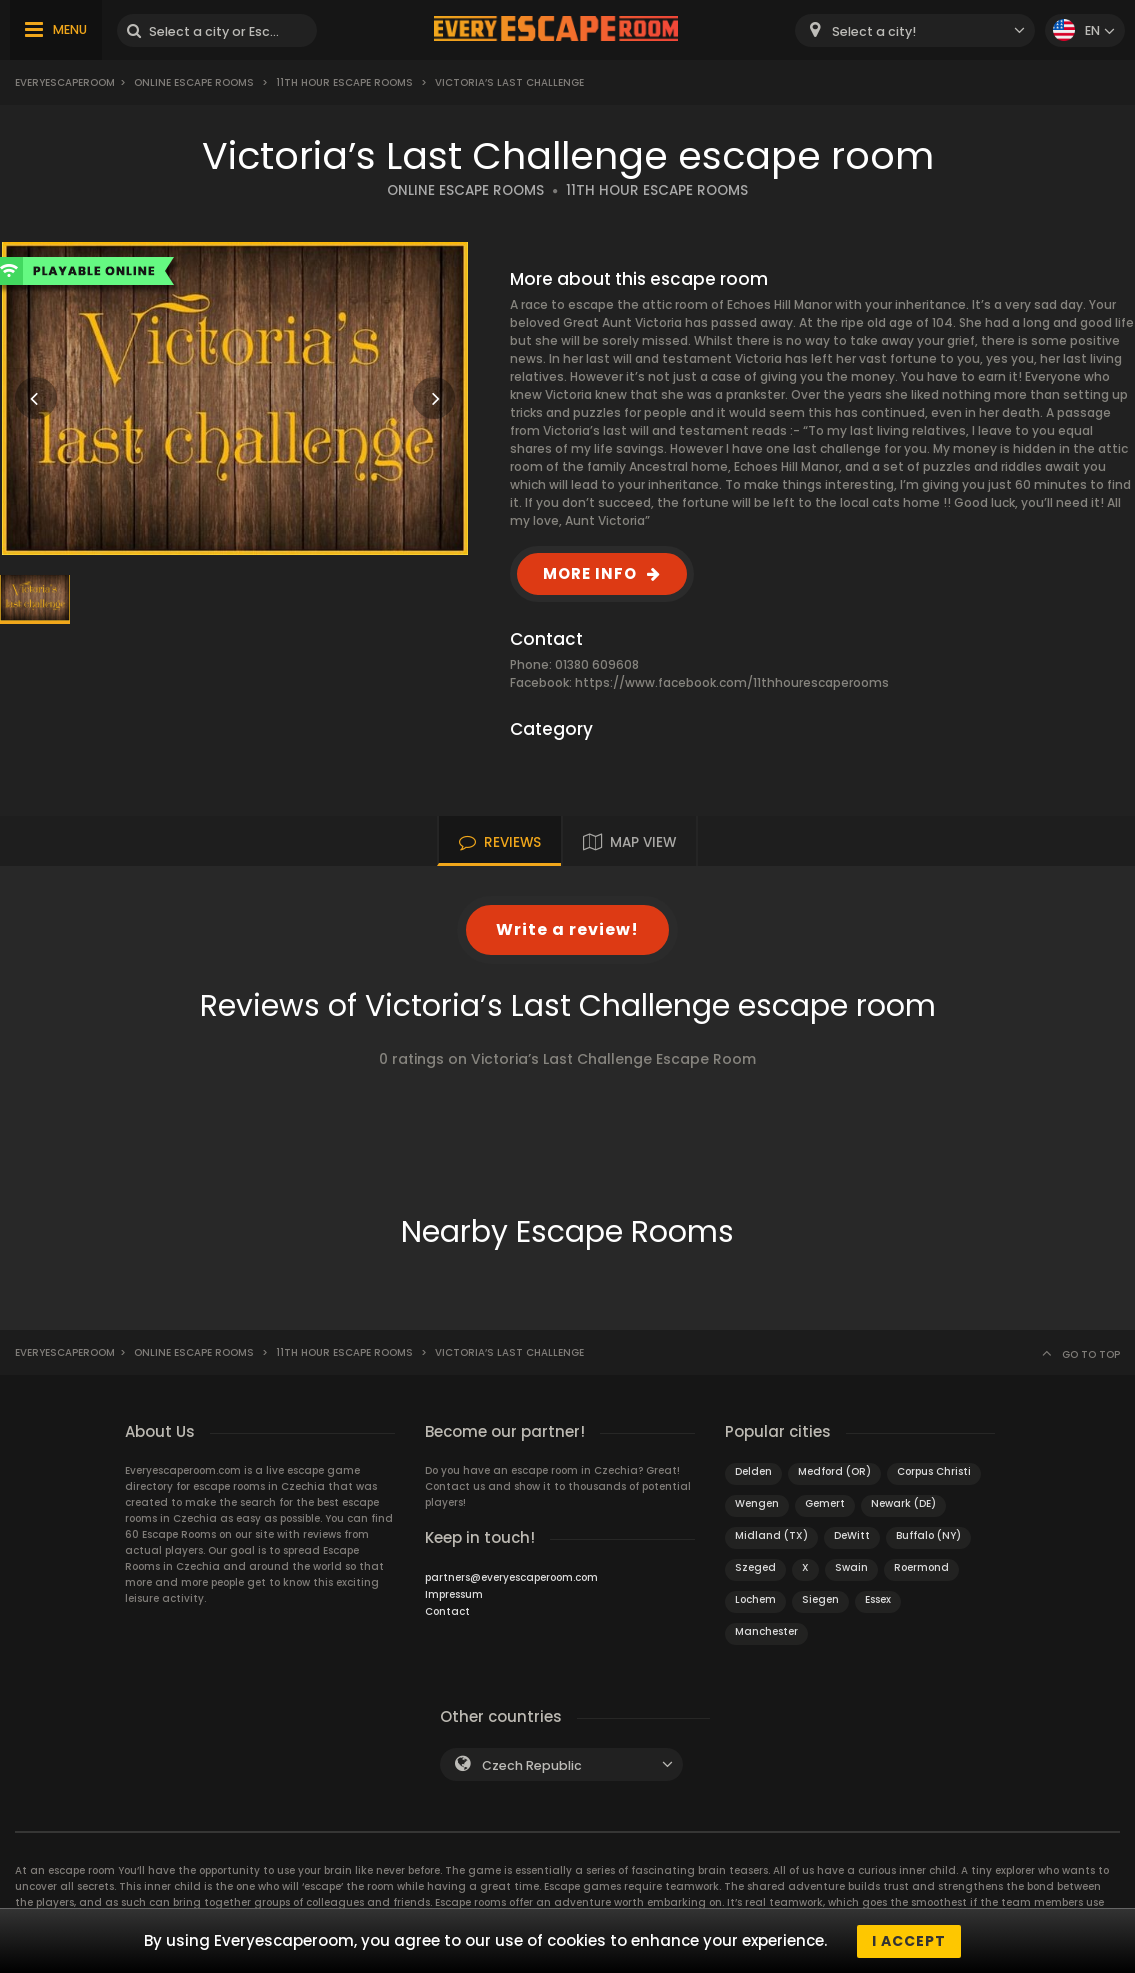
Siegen (820, 1599)
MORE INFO (590, 573)
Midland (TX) (771, 1535)
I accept (909, 1941)
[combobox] (915, 30)
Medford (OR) (834, 1471)
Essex (878, 1599)
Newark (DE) (903, 1503)
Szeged (755, 1567)
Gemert (825, 1503)
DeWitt (852, 1535)
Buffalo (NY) (928, 1535)
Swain (851, 1567)
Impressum (454, 1594)
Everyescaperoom (65, 82)
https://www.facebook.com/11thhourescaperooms (732, 682)
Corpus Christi (934, 1471)
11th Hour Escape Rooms (344, 82)
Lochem (755, 1599)
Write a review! (567, 929)
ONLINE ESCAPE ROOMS (465, 190)
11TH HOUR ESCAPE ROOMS (657, 190)
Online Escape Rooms (194, 82)
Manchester (766, 1631)
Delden (753, 1471)
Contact (447, 1611)
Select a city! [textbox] (874, 31)
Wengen (757, 1503)
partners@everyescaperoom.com (511, 1577)
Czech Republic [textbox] (532, 1765)
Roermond (921, 1567)
